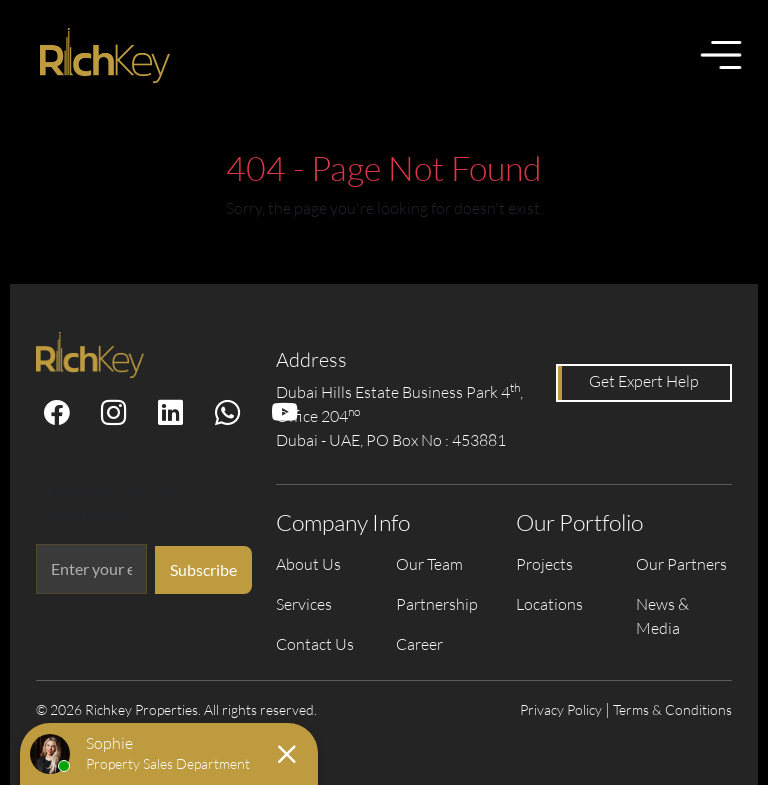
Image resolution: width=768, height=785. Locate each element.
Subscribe (203, 569)
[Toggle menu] (721, 55)
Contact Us (315, 644)
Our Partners (681, 564)
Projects (544, 564)
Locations (549, 604)
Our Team (429, 564)
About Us (308, 564)
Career (419, 644)
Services (304, 604)
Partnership (437, 604)
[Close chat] (287, 754)
